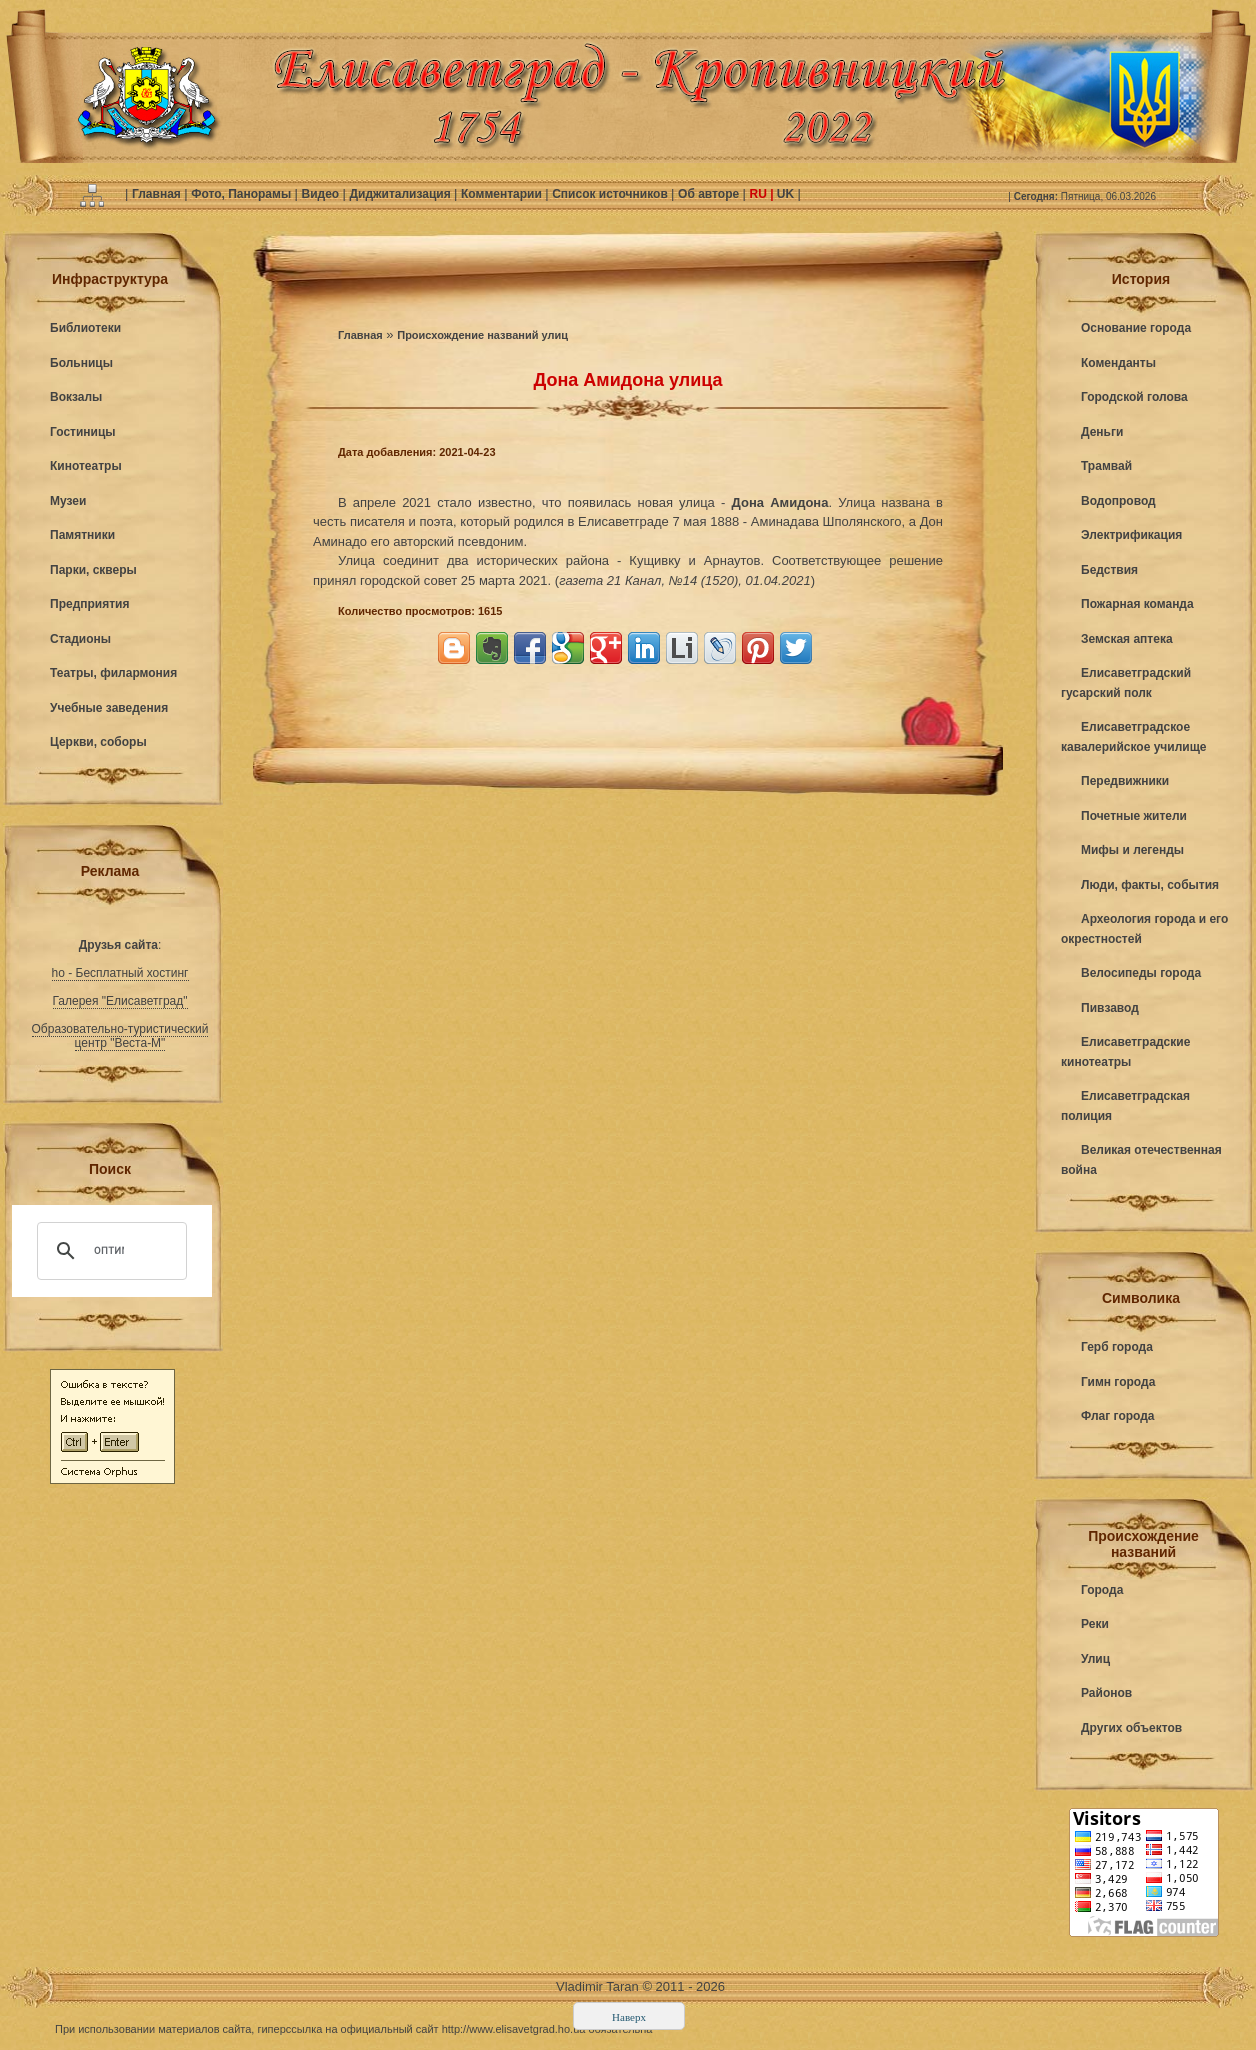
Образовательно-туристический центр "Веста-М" (120, 1036)
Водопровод (1118, 501)
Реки (1095, 1624)
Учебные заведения (109, 708)
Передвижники (1125, 781)
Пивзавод (1110, 1008)
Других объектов (1131, 1728)
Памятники (82, 535)
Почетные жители (1134, 816)
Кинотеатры (86, 466)
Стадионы (80, 639)
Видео (321, 194)
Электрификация (1131, 535)
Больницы (81, 363)
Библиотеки (85, 328)
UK (786, 194)
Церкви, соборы (98, 742)
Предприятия (89, 604)
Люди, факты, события (1150, 885)
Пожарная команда (1137, 604)
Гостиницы (83, 432)
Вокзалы (76, 397)
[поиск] (109, 1251)
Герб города (1117, 1347)
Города (1102, 1590)
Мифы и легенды (1132, 850)
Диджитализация (401, 194)
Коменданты (1118, 363)
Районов (1106, 1693)
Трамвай (1106, 466)
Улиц (1095, 1659)
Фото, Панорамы (242, 194)
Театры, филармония (113, 673)
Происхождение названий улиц (482, 335)
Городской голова (1134, 397)
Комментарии (503, 194)
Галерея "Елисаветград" (120, 1001)
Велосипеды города (1141, 973)
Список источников (611, 194)
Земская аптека (1127, 639)
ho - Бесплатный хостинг (120, 973)
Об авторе (710, 194)
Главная (158, 194)
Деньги (1102, 432)
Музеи (68, 501)
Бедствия (1109, 570)
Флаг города (1118, 1416)
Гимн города (1118, 1382)
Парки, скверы (93, 570)
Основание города (1136, 328)
